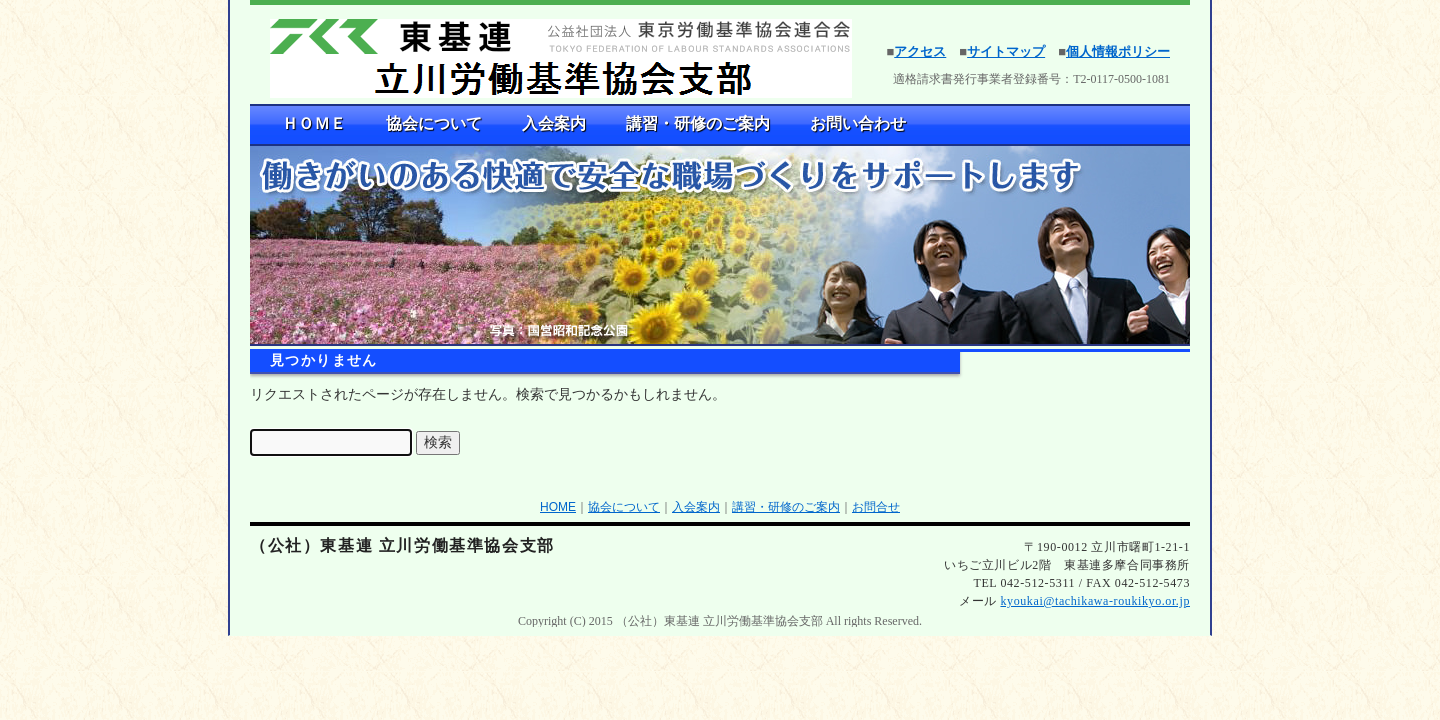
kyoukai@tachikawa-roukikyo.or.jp (1095, 601)
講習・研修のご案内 (698, 123)
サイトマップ (1006, 51)
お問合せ (876, 507)
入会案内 (554, 123)
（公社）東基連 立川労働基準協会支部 (402, 545)
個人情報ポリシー (1118, 51)
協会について (434, 123)
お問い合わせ (858, 123)
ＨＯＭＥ (314, 123)
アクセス (920, 51)
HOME (558, 507)
